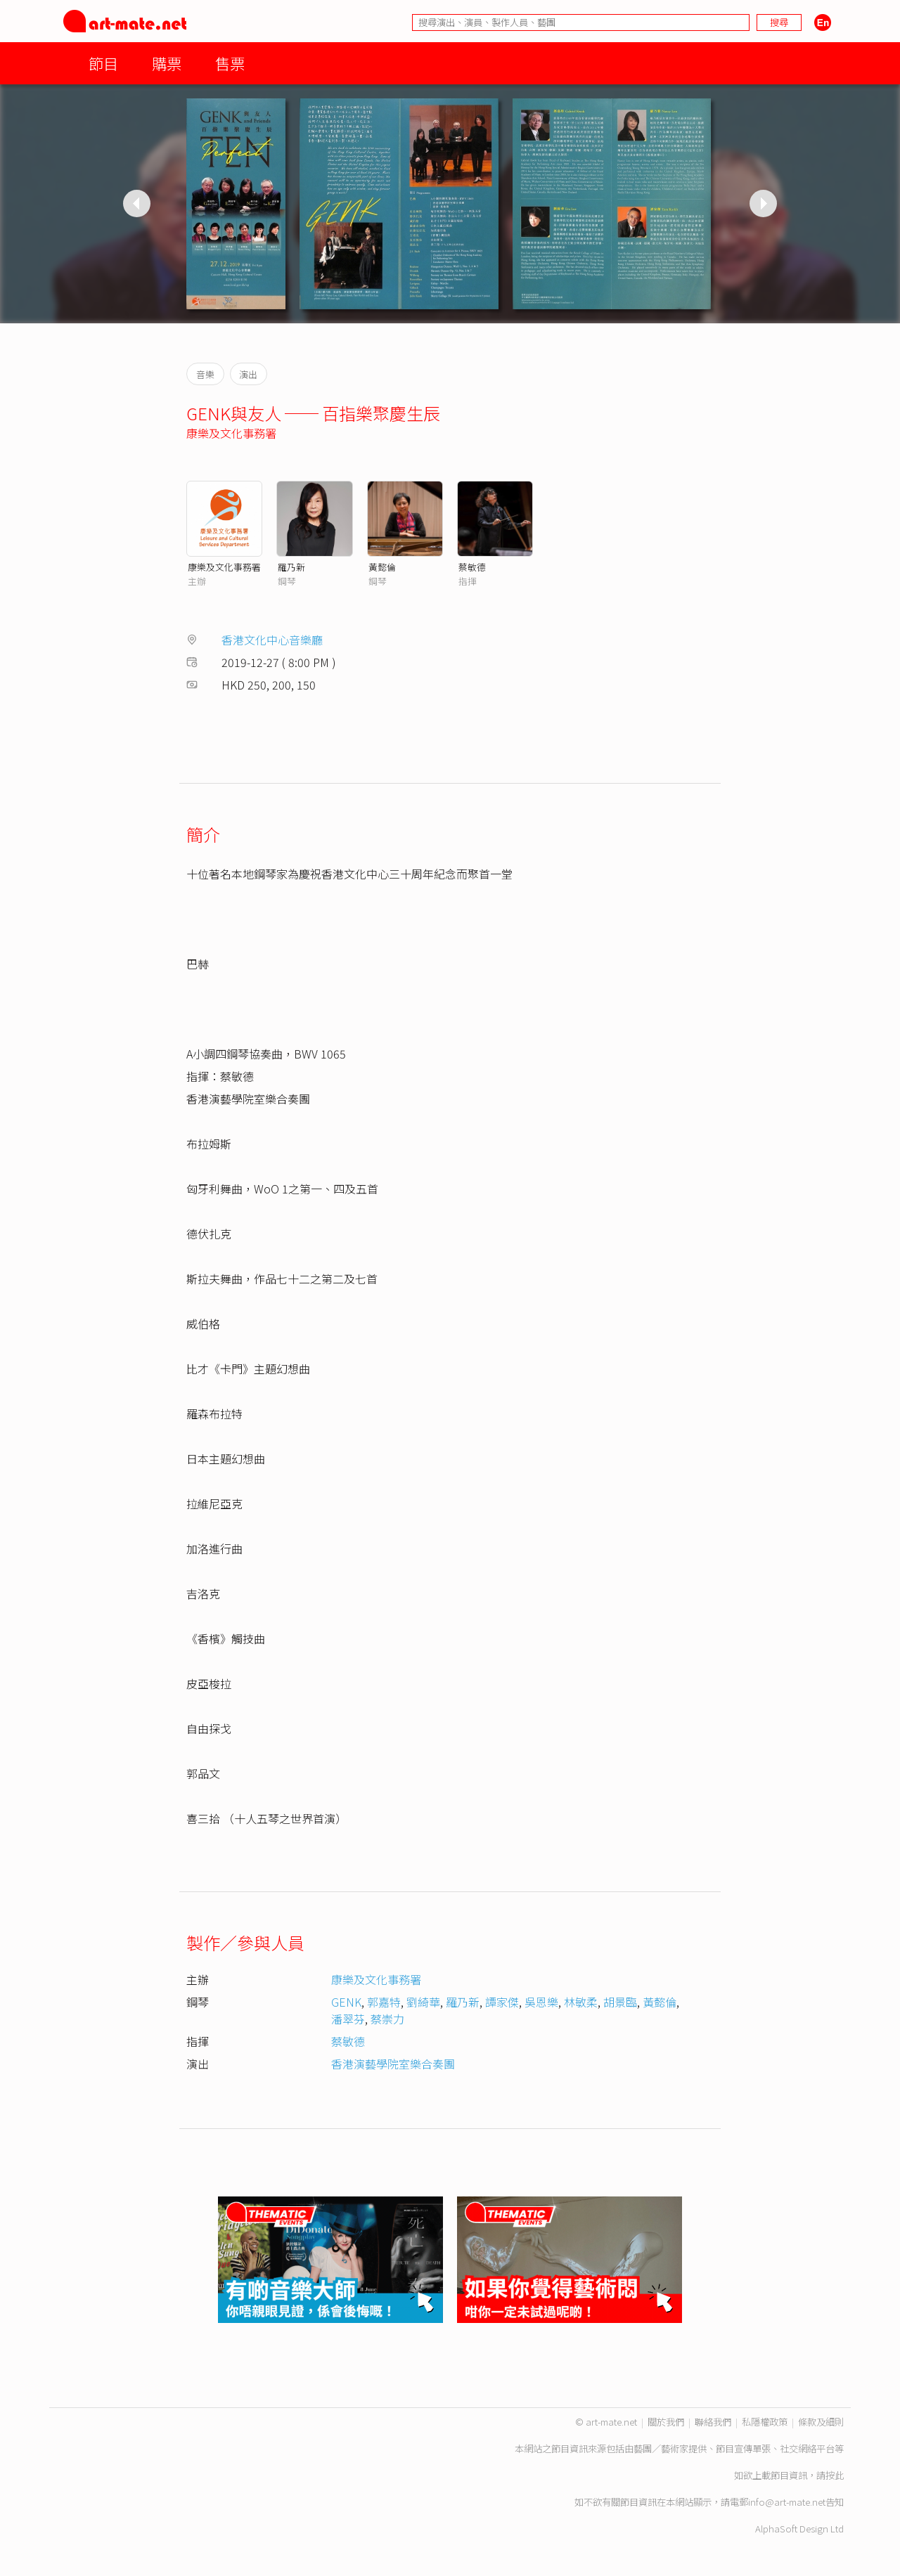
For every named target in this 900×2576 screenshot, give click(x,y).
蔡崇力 (387, 2018)
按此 (834, 2475)
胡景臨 (620, 2001)
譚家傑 (502, 2001)
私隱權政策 (765, 2421)
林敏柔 (581, 2001)
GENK (346, 2001)
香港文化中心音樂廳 (272, 639)
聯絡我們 (713, 2421)
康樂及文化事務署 (231, 433)
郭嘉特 (384, 2001)
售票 (230, 63)
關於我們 (666, 2421)
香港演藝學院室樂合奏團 (393, 2063)
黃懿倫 (382, 567)
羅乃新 (291, 567)
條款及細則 (821, 2421)
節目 (103, 63)
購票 (166, 63)
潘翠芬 (348, 2018)
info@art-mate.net (786, 2502)
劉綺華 (423, 2001)
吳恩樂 (541, 2001)
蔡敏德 (472, 567)
